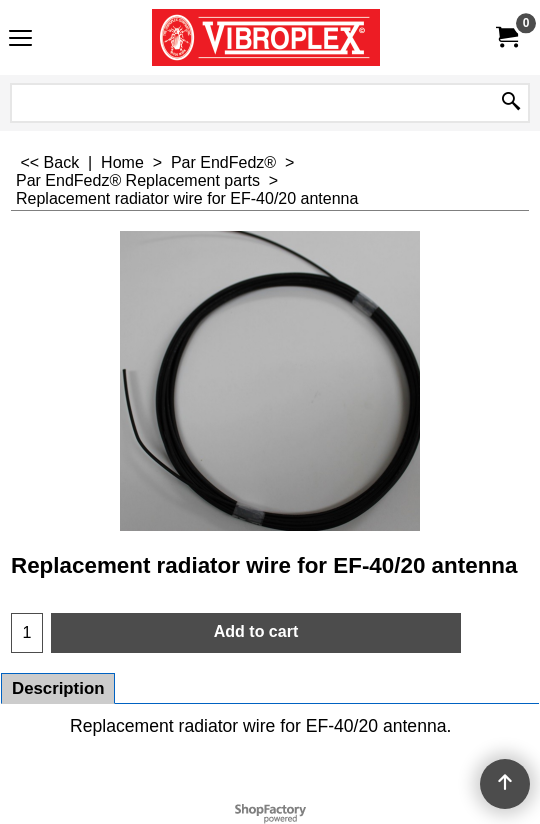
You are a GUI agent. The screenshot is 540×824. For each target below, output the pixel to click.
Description (58, 688)
